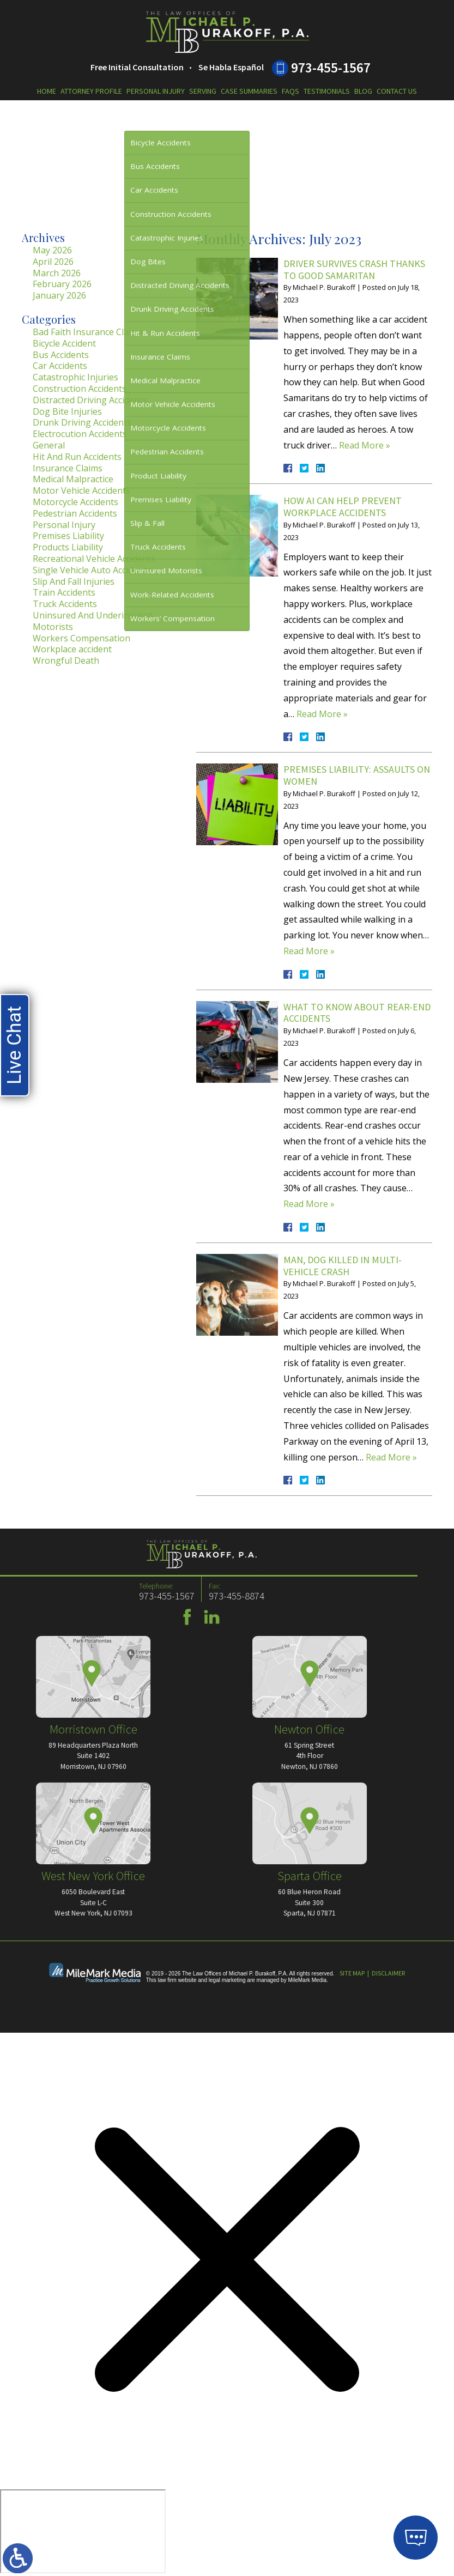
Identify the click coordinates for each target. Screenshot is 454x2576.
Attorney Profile (91, 91)
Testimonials (327, 91)
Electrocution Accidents (80, 434)
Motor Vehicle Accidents (81, 490)
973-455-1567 (331, 67)
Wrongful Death (66, 660)
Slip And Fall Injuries (73, 581)
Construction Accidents (79, 389)
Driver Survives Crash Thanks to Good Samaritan (354, 269)
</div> (83, 2531)
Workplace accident (72, 649)
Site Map (352, 1973)
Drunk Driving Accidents (82, 422)
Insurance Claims (67, 468)
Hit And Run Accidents (77, 457)
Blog (363, 91)
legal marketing (227, 1980)
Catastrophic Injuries (75, 377)
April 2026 (53, 262)
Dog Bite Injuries (67, 411)
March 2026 (57, 273)
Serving (202, 91)
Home (46, 91)
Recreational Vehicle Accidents (94, 559)
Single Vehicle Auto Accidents (92, 570)
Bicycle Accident (64, 343)
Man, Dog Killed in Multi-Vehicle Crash (342, 1265)
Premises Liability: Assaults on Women (356, 775)
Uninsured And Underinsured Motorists (93, 621)
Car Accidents (60, 366)
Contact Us (397, 91)
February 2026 (62, 284)
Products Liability (68, 547)
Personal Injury (155, 91)
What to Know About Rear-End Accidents (357, 1013)
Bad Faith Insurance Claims (88, 332)
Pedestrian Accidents (75, 513)
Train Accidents (64, 592)
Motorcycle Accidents (75, 502)
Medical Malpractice (73, 479)
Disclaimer (388, 1973)
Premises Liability (68, 536)
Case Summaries (249, 91)
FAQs (290, 91)
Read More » (364, 445)
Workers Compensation (81, 638)
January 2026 (59, 295)
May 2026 (52, 250)
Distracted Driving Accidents (90, 400)
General (49, 445)
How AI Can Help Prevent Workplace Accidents (342, 506)
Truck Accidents (65, 604)
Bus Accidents (61, 355)
